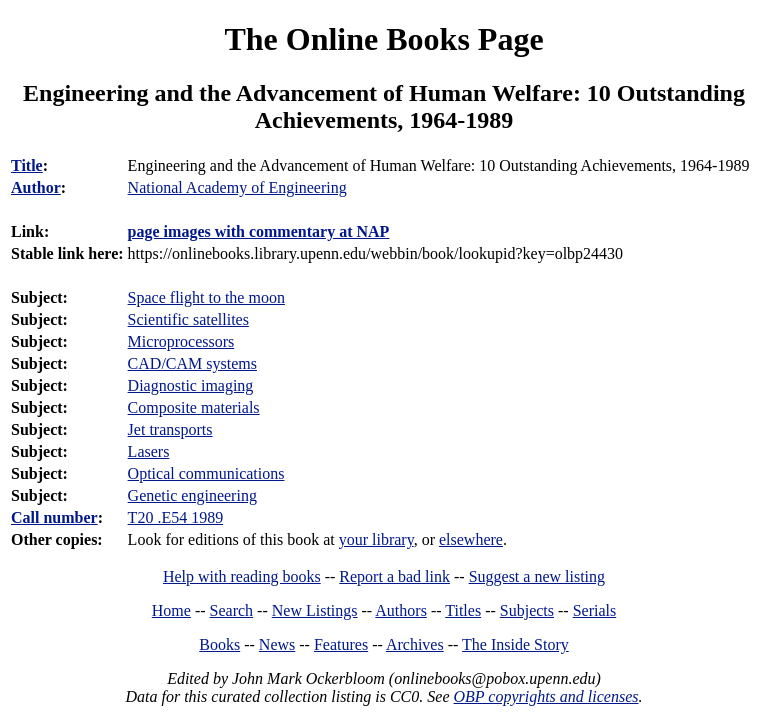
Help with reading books (242, 576)
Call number (54, 517)
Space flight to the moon (206, 297)
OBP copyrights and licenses (545, 696)
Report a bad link (394, 576)
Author (36, 187)
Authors (401, 610)
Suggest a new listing (537, 576)
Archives (415, 644)
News (277, 644)
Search (232, 610)
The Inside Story (515, 644)
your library (376, 539)
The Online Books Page (383, 39)
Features (341, 644)
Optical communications (206, 473)
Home (171, 610)
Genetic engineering (192, 495)
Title (27, 165)
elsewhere (471, 539)
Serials (595, 610)
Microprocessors (181, 341)
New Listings (315, 610)
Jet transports (170, 429)
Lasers (149, 451)
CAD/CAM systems (192, 363)
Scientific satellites (188, 319)
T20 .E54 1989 (176, 517)
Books (219, 644)
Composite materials (194, 407)
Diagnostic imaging (191, 385)
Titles (463, 610)
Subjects (527, 610)
